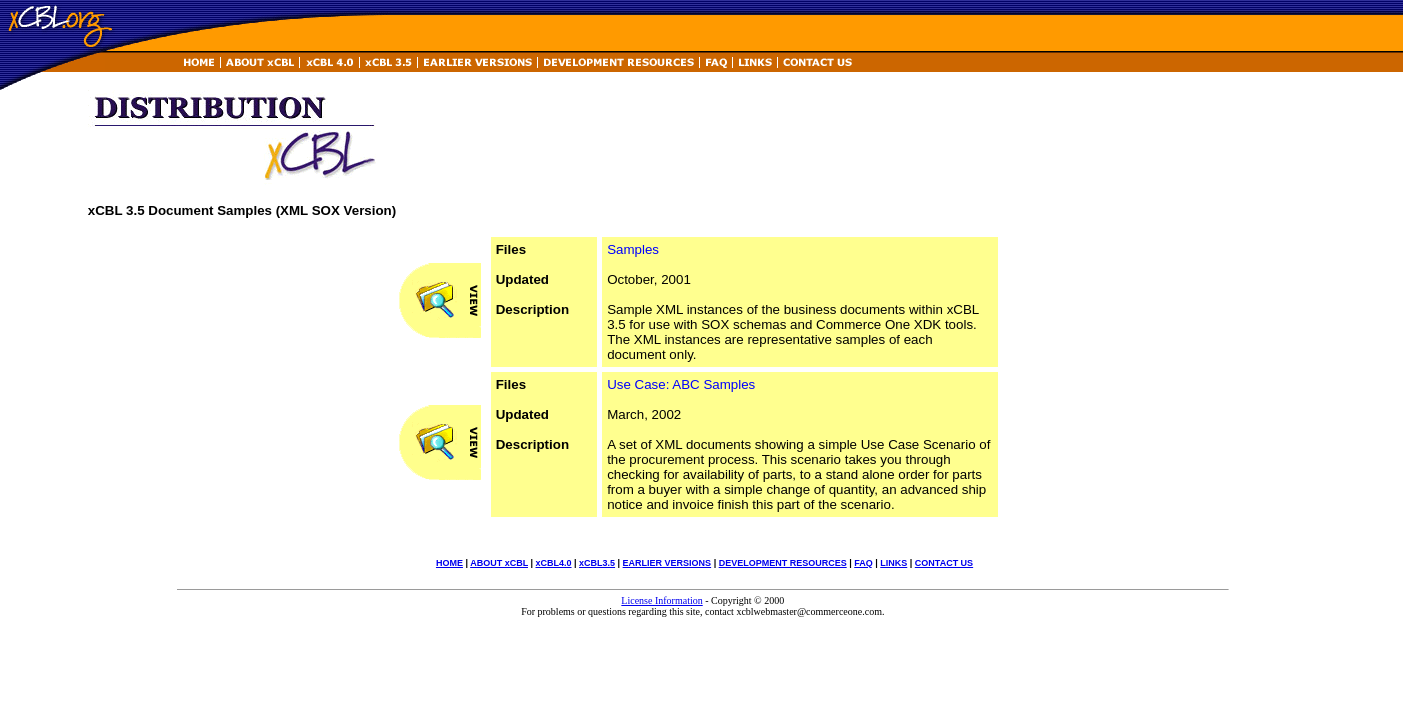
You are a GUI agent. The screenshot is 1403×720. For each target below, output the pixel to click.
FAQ (863, 563)
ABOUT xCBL (499, 563)
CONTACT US (944, 563)
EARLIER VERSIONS (667, 563)
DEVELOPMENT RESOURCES (783, 563)
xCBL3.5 (597, 563)
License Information (661, 600)
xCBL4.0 (554, 563)
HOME (449, 563)
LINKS (893, 563)
